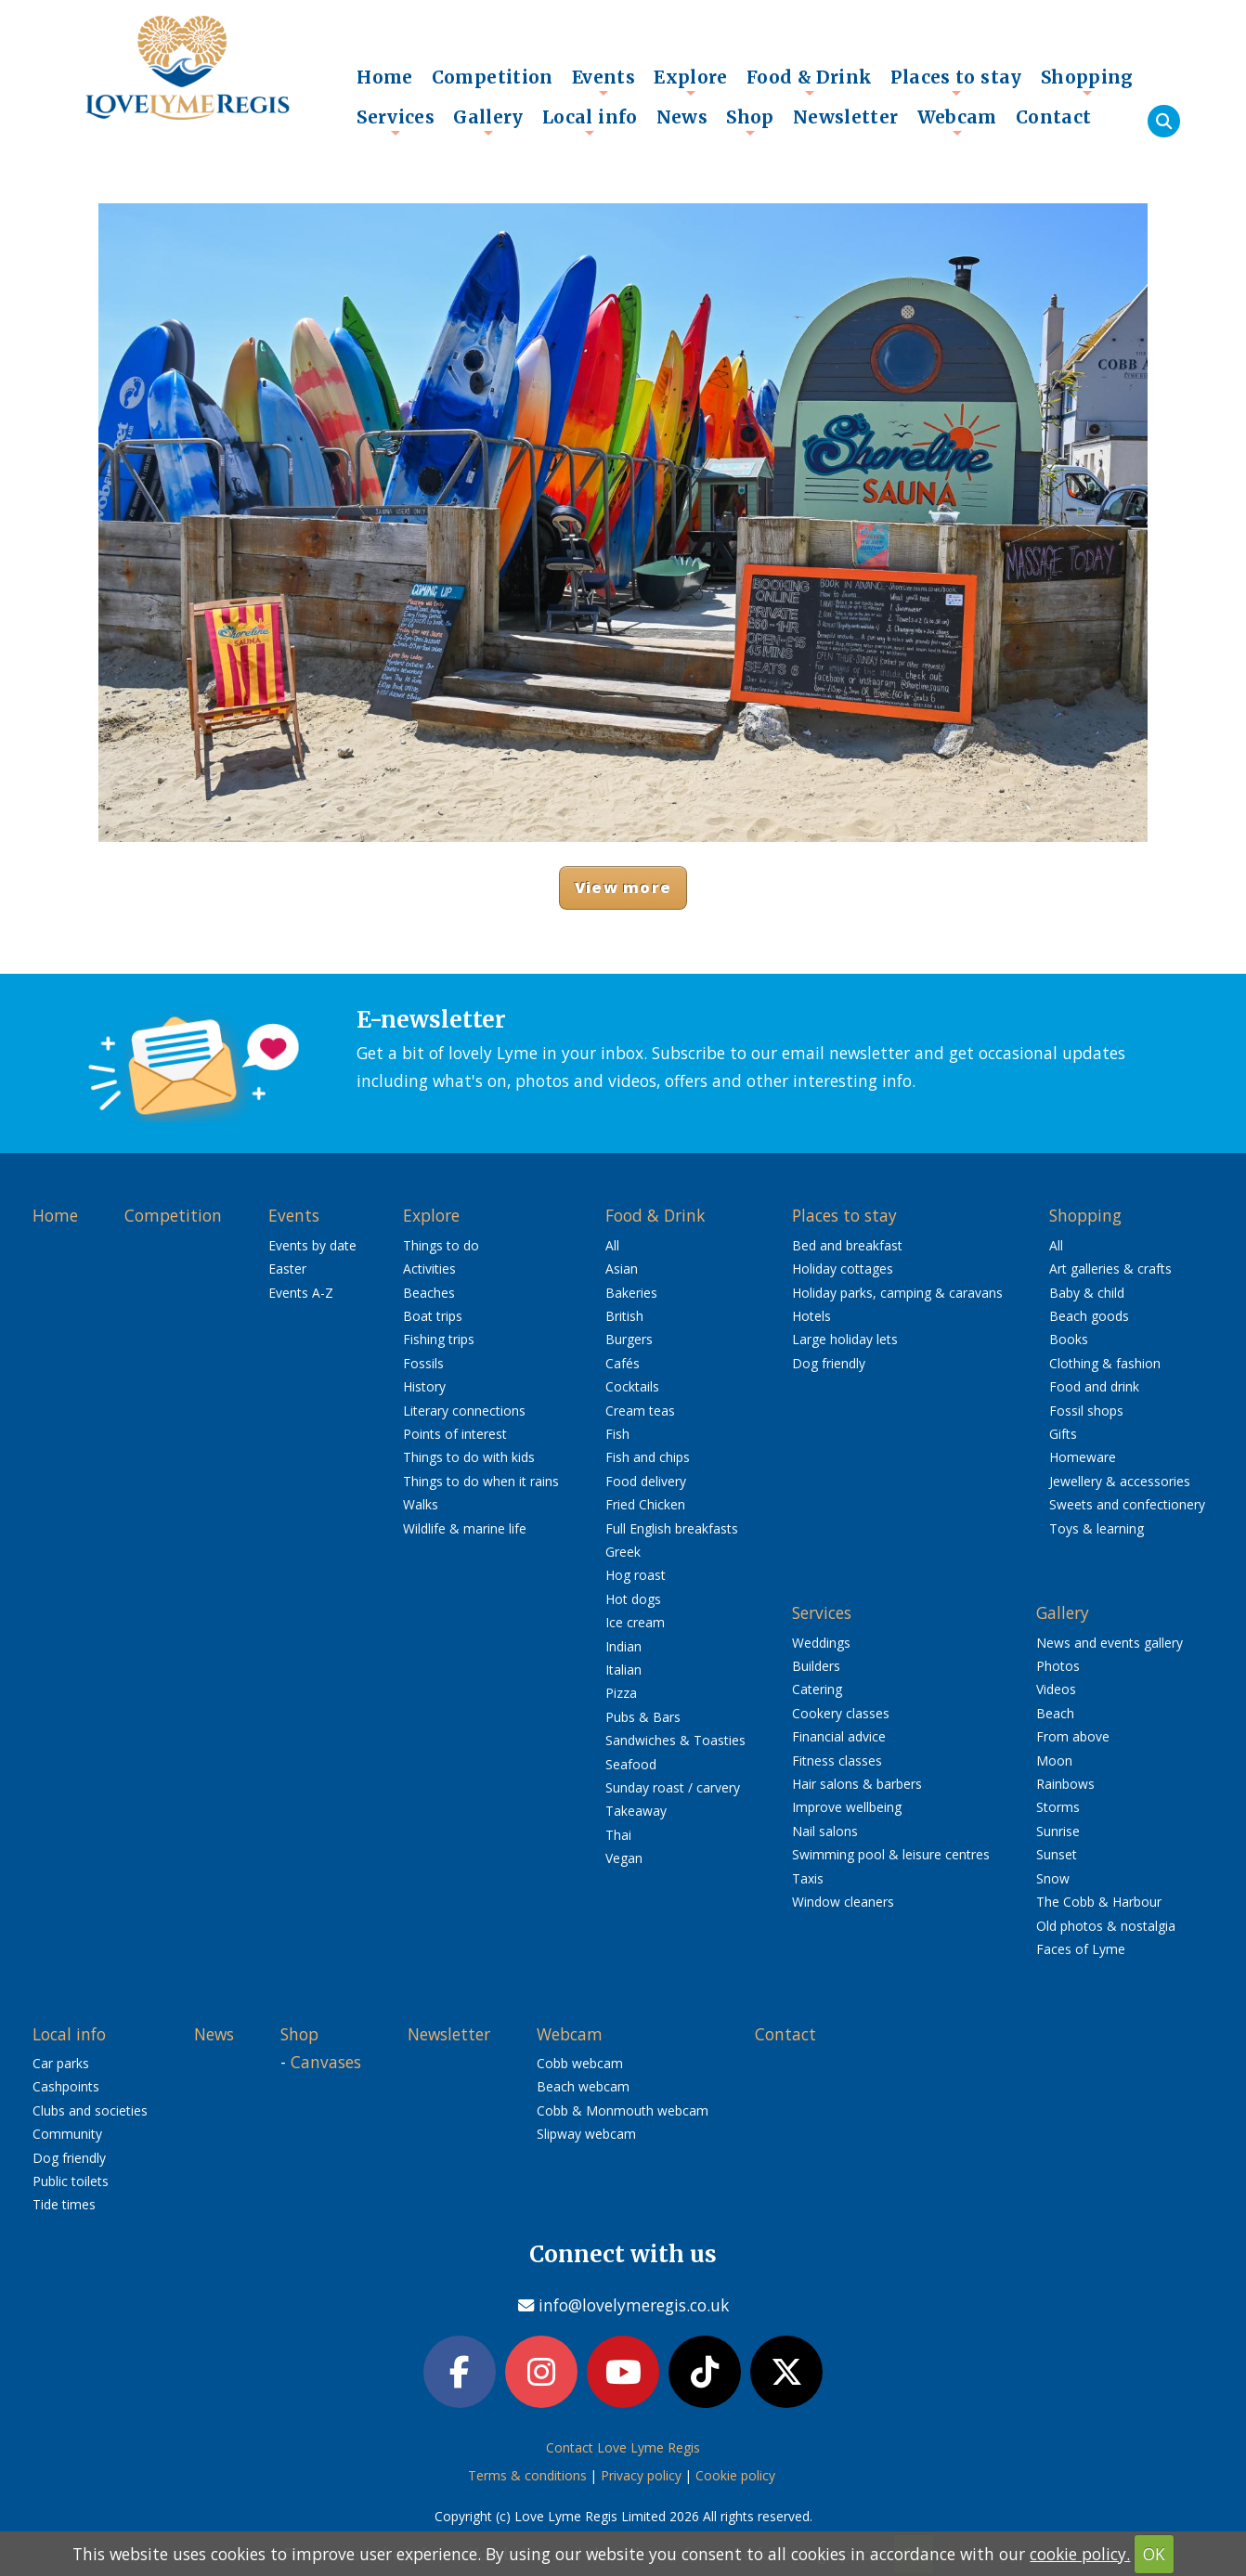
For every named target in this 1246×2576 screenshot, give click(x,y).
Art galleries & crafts (1110, 1268)
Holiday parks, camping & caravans (897, 1292)
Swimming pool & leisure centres (891, 1854)
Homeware (1082, 1457)
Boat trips (432, 1316)
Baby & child (1086, 1292)
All (612, 1245)
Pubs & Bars (643, 1717)
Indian (623, 1646)
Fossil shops (1086, 1410)
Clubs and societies (90, 2110)
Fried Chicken (645, 1504)
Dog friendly (828, 1363)
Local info (590, 121)
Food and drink (1094, 1386)
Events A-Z (300, 1292)
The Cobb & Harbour (1099, 1901)
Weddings (821, 1642)
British (624, 1316)
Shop (750, 121)
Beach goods (1089, 1316)
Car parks (60, 2063)
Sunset (1056, 1854)
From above (1073, 1736)
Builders (816, 1666)
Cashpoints (65, 2086)
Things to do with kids (469, 1457)
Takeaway (636, 1810)
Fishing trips (438, 1339)
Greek (623, 1551)
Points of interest (455, 1434)
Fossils (423, 1363)
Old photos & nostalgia (1105, 1926)
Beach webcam (583, 2086)
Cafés (622, 1363)
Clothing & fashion (1105, 1363)
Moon (1054, 1760)
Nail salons (825, 1831)
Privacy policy (641, 2475)
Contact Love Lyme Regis (623, 2447)
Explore (691, 81)
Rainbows (1065, 1784)
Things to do (441, 1245)
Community (67, 2133)
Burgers (629, 1339)
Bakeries (631, 1292)
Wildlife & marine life (464, 1528)
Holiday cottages (842, 1268)
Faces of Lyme (1080, 1949)
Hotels (811, 1316)
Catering (817, 1689)
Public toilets (70, 2181)
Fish (617, 1434)
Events (603, 81)
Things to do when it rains (481, 1481)
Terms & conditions (527, 2475)
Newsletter (846, 117)
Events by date (312, 1245)
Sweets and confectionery (1127, 1504)
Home (385, 77)
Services (396, 121)
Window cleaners (843, 1901)
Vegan (623, 1858)
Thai (618, 1835)
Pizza (621, 1693)
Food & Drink (809, 81)
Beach (1055, 1713)
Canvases (326, 2062)
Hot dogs (633, 1599)
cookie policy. (1080, 2554)
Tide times (64, 2204)
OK (1154, 2554)
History (424, 1386)
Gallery (488, 121)
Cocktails (632, 1386)
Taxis (808, 1878)
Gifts (1063, 1434)
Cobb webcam (580, 2063)
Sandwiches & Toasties (675, 1740)
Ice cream (635, 1622)
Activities (429, 1268)
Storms (1058, 1807)
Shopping (1087, 81)
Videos (1056, 1689)
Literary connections (464, 1410)
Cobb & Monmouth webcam (622, 2110)
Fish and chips (647, 1457)
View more (623, 887)
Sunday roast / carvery (672, 1787)
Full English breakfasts (671, 1528)
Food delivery (645, 1481)
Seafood (630, 1764)
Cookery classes (840, 1713)
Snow (1053, 1878)
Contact (1054, 117)
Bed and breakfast (847, 1245)
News (682, 117)
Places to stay (955, 81)
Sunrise (1058, 1831)
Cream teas (640, 1410)
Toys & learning (1096, 1528)
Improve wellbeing (847, 1807)
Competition (492, 77)
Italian (623, 1669)
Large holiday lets (845, 1339)
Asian (621, 1268)
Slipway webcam (586, 2133)
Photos (1058, 1666)
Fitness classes (837, 1760)
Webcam (957, 121)
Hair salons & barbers (857, 1784)
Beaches (429, 1292)
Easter (287, 1268)
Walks (420, 1504)
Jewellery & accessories (1119, 1481)
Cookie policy (735, 2475)
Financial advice (839, 1736)
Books (1068, 1339)
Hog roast (635, 1575)
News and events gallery (1109, 1642)
